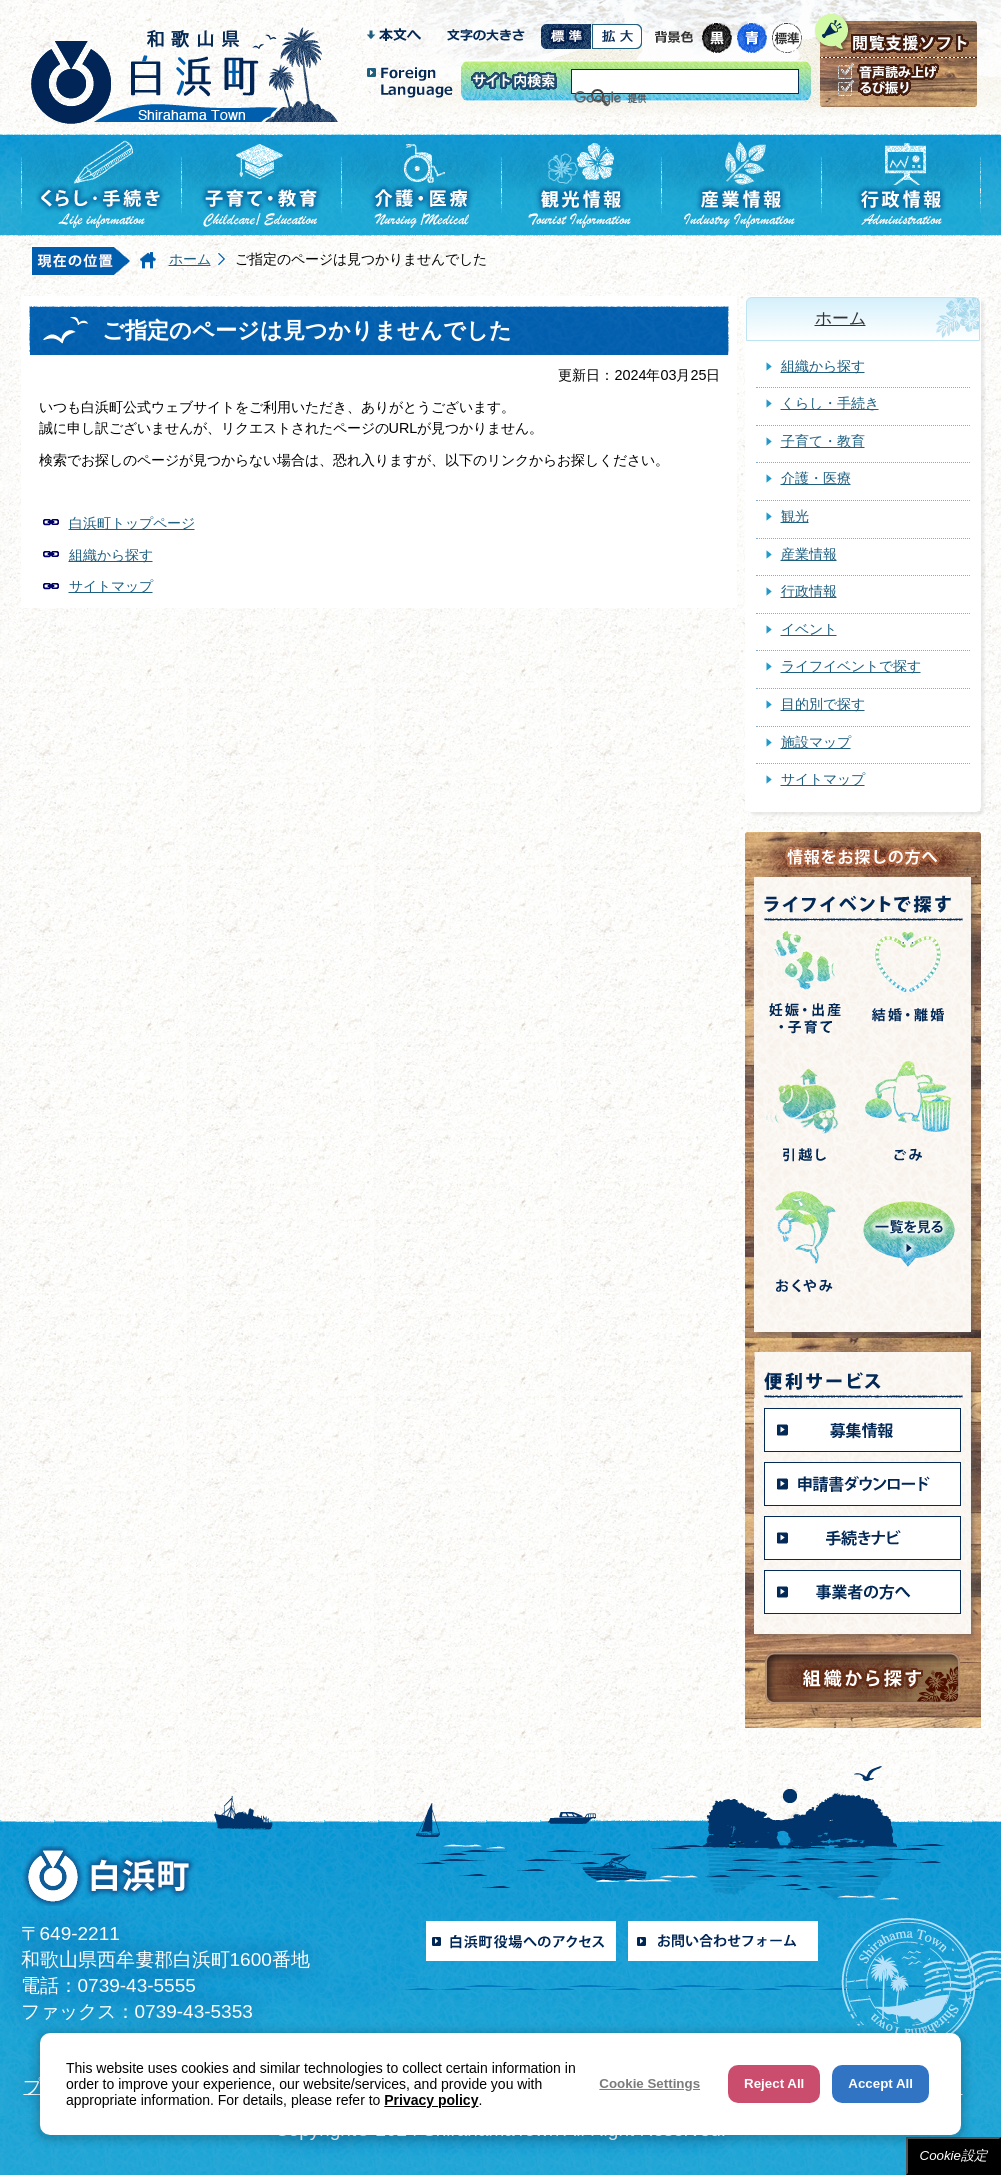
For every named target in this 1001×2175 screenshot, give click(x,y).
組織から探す (111, 555)
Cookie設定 (954, 2155)
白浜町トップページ (132, 523)
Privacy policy (431, 2100)
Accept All (880, 2083)
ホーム (190, 259)
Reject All (774, 2083)
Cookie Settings (649, 2083)
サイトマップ (111, 586)
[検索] (660, 98)
